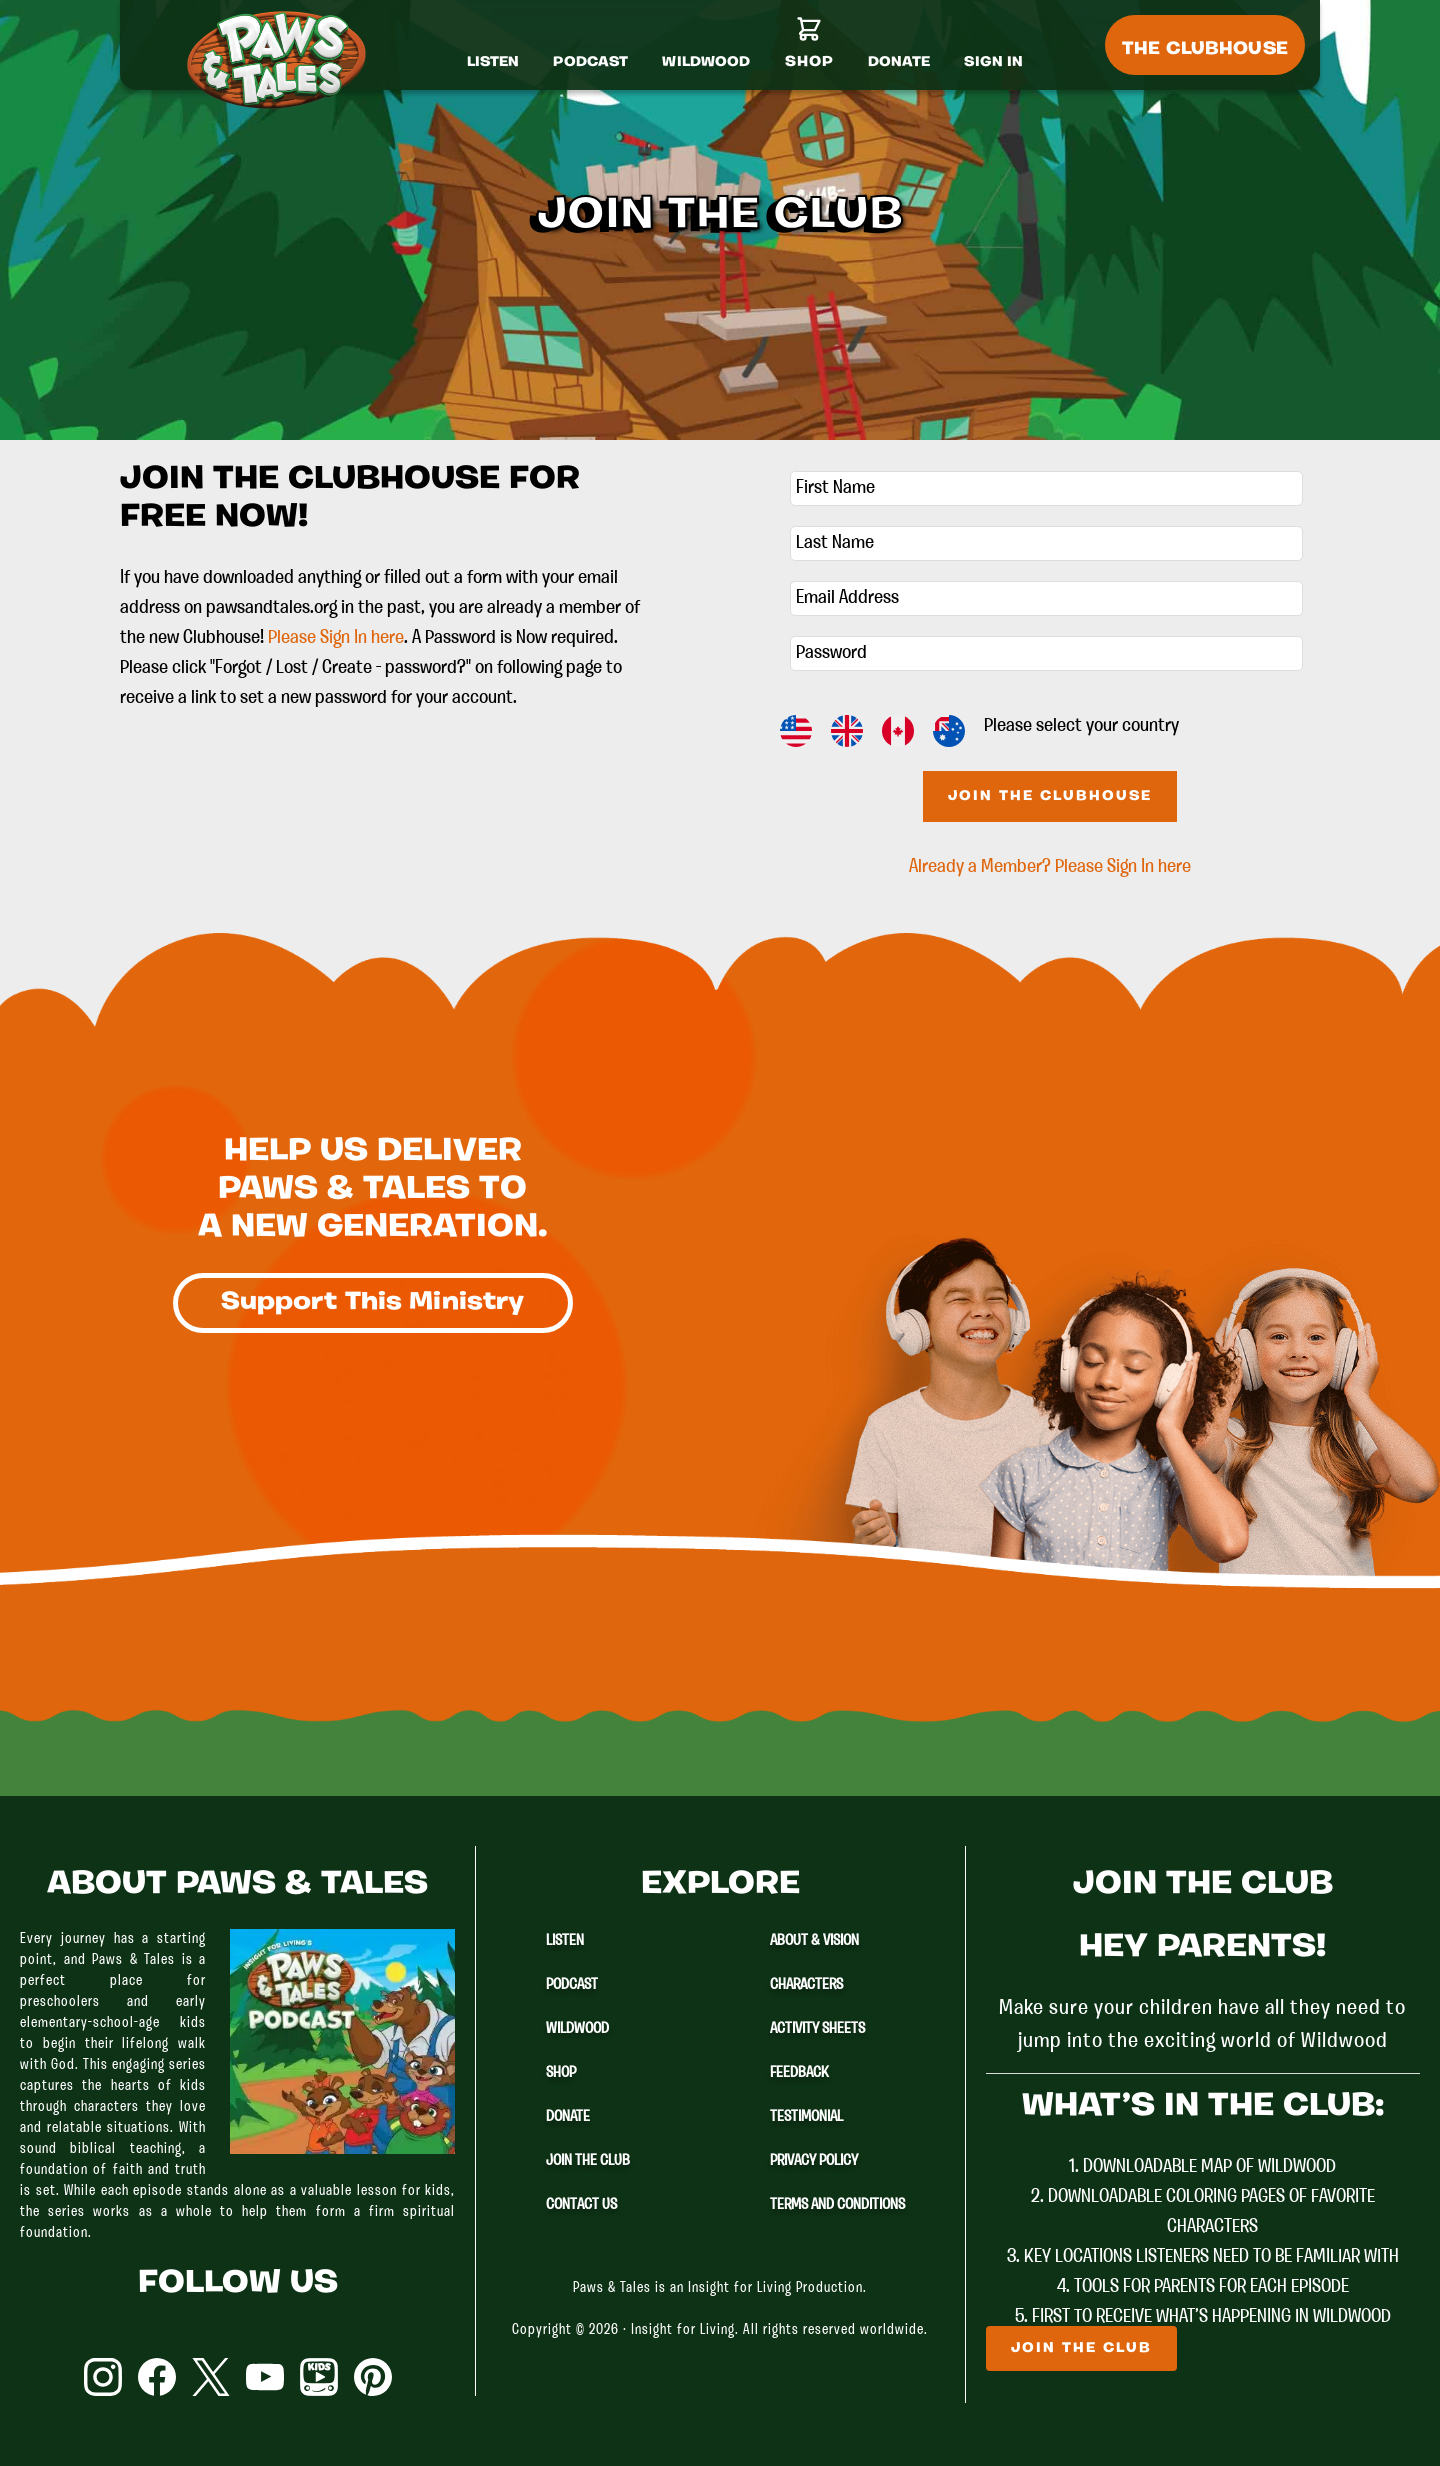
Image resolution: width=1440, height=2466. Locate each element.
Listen (565, 1941)
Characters (806, 1985)
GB (847, 731)
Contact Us (581, 2205)
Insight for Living (683, 2330)
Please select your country (1081, 726)
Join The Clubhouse (1050, 796)
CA (898, 731)
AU (949, 731)
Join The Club (588, 2161)
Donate (568, 2117)
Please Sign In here (336, 638)
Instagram (103, 2377)
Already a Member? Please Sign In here (1050, 867)
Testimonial (806, 2117)
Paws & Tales (285, 60)
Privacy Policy (814, 2161)
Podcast (572, 1985)
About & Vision (814, 1941)
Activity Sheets (817, 2029)
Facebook (157, 2377)
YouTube (265, 2377)
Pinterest (373, 2377)
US (796, 731)
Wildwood (577, 2029)
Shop (561, 2073)
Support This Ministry (373, 1302)
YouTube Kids (319, 2377)
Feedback (799, 2073)
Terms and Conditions (837, 2205)
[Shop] (809, 51)
